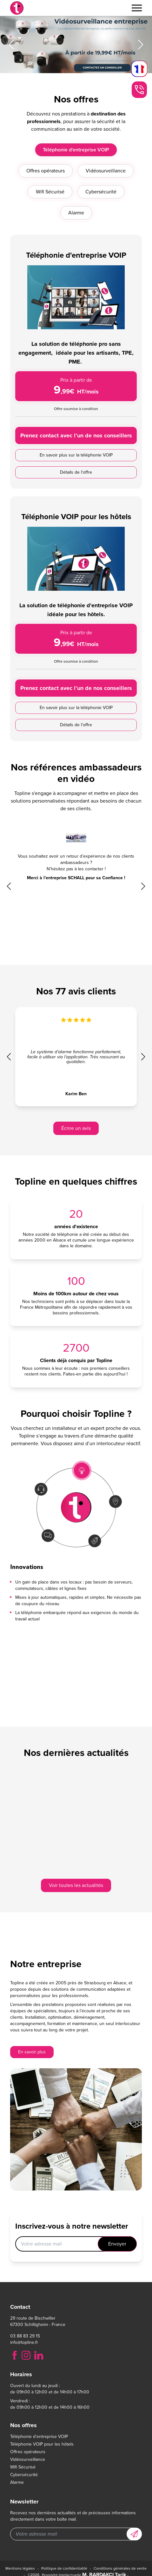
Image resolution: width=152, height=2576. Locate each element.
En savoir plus (32, 2052)
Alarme (17, 2482)
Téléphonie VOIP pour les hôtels (42, 2444)
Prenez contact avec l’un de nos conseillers (76, 473)
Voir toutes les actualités (76, 1885)
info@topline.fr (24, 2342)
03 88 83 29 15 (25, 2336)
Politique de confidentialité (64, 2568)
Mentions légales (20, 2568)
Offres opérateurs (27, 2452)
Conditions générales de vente (120, 2568)
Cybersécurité (24, 2475)
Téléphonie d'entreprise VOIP (39, 2436)
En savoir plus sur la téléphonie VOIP (76, 492)
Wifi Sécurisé (23, 2467)
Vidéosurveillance (27, 2459)
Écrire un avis (76, 1128)
